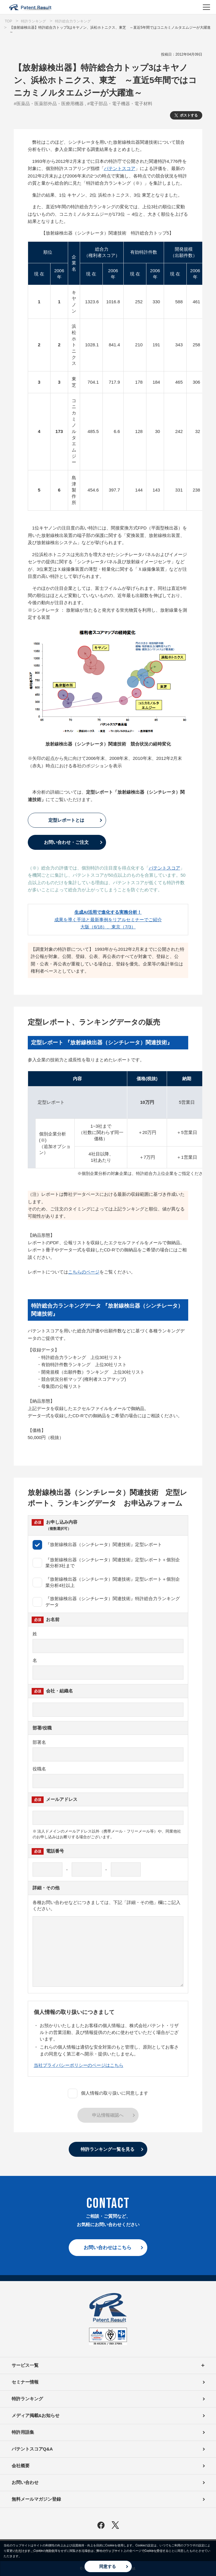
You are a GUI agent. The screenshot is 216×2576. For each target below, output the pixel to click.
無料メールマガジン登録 (36, 2499)
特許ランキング (27, 2398)
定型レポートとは (66, 820)
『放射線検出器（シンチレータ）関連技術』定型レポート (97, 1545)
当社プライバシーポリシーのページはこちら (78, 2065)
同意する (107, 2566)
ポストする (189, 115)
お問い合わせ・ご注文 (66, 842)
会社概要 (21, 2465)
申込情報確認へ (107, 2115)
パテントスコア (119, 168)
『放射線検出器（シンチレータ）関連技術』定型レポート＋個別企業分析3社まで (106, 1562)
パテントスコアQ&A (32, 2448)
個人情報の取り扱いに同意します (108, 2093)
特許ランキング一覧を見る (107, 2149)
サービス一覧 (108, 2365)
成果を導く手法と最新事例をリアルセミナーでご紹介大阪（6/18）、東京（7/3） (108, 919)
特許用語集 (23, 2432)
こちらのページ (83, 1271)
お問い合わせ (25, 2482)
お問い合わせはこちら (107, 2247)
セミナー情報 (25, 2381)
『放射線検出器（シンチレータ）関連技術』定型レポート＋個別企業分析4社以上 (106, 1582)
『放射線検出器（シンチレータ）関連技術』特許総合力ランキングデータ (106, 1601)
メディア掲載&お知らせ (36, 2415)
